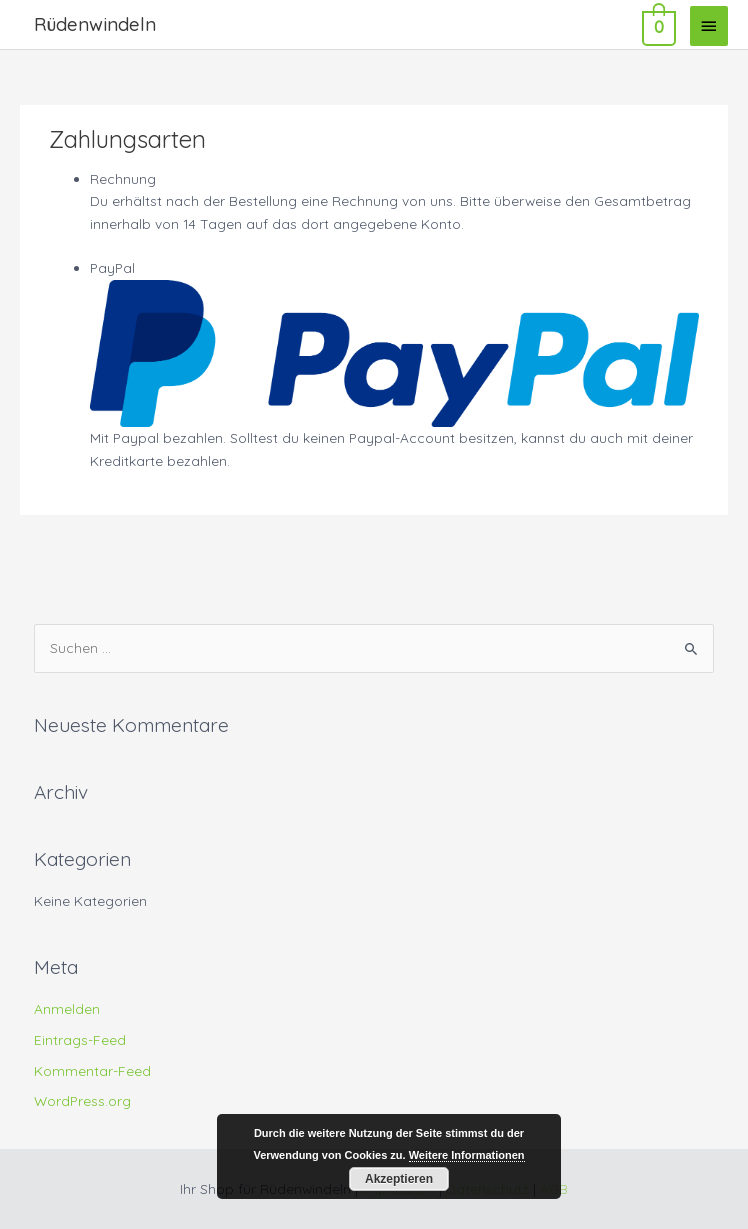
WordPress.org (82, 1100)
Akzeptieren (399, 1179)
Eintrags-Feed (80, 1039)
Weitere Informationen (467, 1155)
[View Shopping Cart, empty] (657, 25)
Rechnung (123, 178)
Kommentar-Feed (92, 1070)
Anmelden (67, 1008)
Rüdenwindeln (95, 24)
